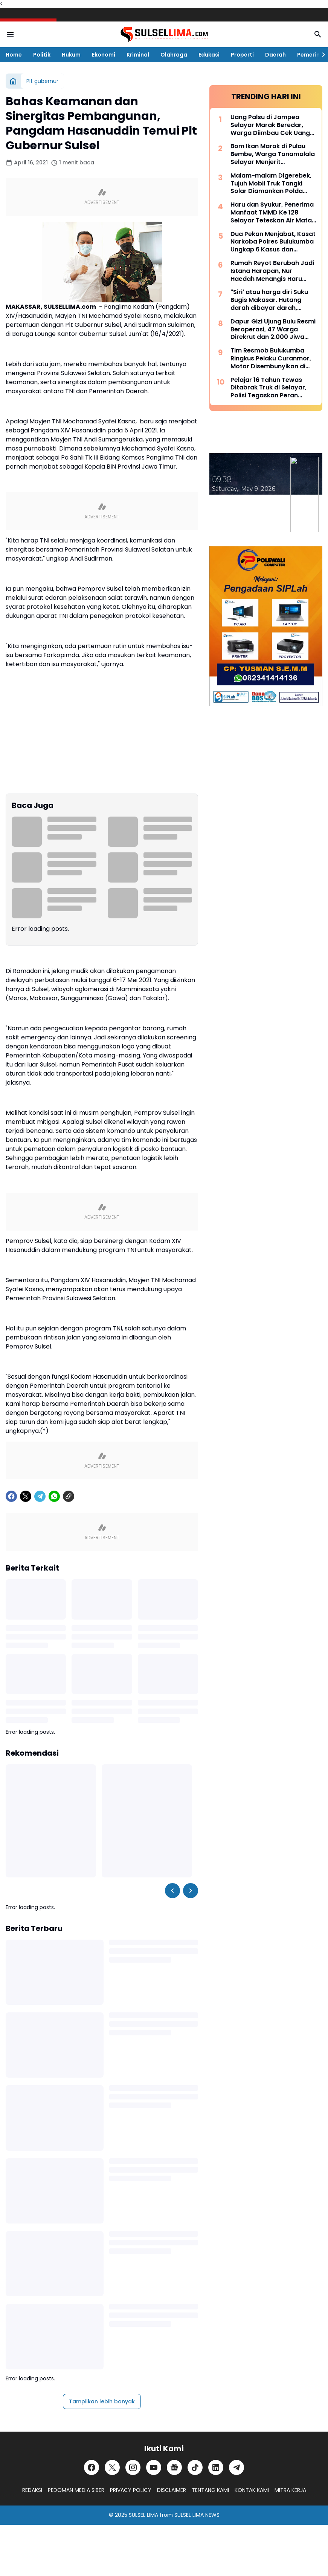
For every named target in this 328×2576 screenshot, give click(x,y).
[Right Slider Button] (320, 54)
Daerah (275, 54)
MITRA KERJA (290, 2490)
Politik (41, 54)
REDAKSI (32, 2490)
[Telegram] (40, 1496)
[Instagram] (132, 2467)
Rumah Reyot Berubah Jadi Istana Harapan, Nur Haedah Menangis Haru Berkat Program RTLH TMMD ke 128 (272, 271)
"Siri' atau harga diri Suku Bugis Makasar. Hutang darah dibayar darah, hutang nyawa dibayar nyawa (269, 300)
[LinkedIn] (215, 2467)
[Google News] (174, 2467)
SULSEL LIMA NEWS (197, 2515)
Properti (242, 54)
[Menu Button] (10, 34)
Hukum (71, 54)
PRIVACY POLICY (130, 2490)
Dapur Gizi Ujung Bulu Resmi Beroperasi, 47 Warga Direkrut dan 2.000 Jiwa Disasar (273, 329)
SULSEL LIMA (143, 2515)
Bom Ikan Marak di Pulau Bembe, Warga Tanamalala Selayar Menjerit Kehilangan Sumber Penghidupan (272, 154)
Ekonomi (103, 54)
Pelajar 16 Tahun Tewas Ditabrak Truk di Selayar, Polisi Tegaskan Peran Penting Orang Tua (268, 388)
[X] (25, 1496)
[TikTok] (195, 2467)
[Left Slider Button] (172, 1890)
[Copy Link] (68, 1496)
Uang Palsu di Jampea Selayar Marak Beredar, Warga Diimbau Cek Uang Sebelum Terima (270, 125)
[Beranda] (13, 81)
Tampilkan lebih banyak (102, 2401)
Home (14, 54)
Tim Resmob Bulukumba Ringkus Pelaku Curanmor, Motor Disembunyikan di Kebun (270, 358)
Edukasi (209, 54)
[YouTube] (153, 2467)
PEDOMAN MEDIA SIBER (76, 2490)
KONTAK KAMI (252, 2490)
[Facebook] (11, 1496)
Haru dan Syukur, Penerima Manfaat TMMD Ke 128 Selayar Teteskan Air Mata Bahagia (272, 212)
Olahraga (173, 54)
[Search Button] (317, 34)
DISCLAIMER (171, 2490)
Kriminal (138, 54)
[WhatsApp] (54, 1496)
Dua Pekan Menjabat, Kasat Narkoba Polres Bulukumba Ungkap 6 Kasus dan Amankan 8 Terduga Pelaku (273, 242)
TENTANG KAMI (210, 2490)
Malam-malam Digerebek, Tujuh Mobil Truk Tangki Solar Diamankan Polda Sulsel (270, 183)
